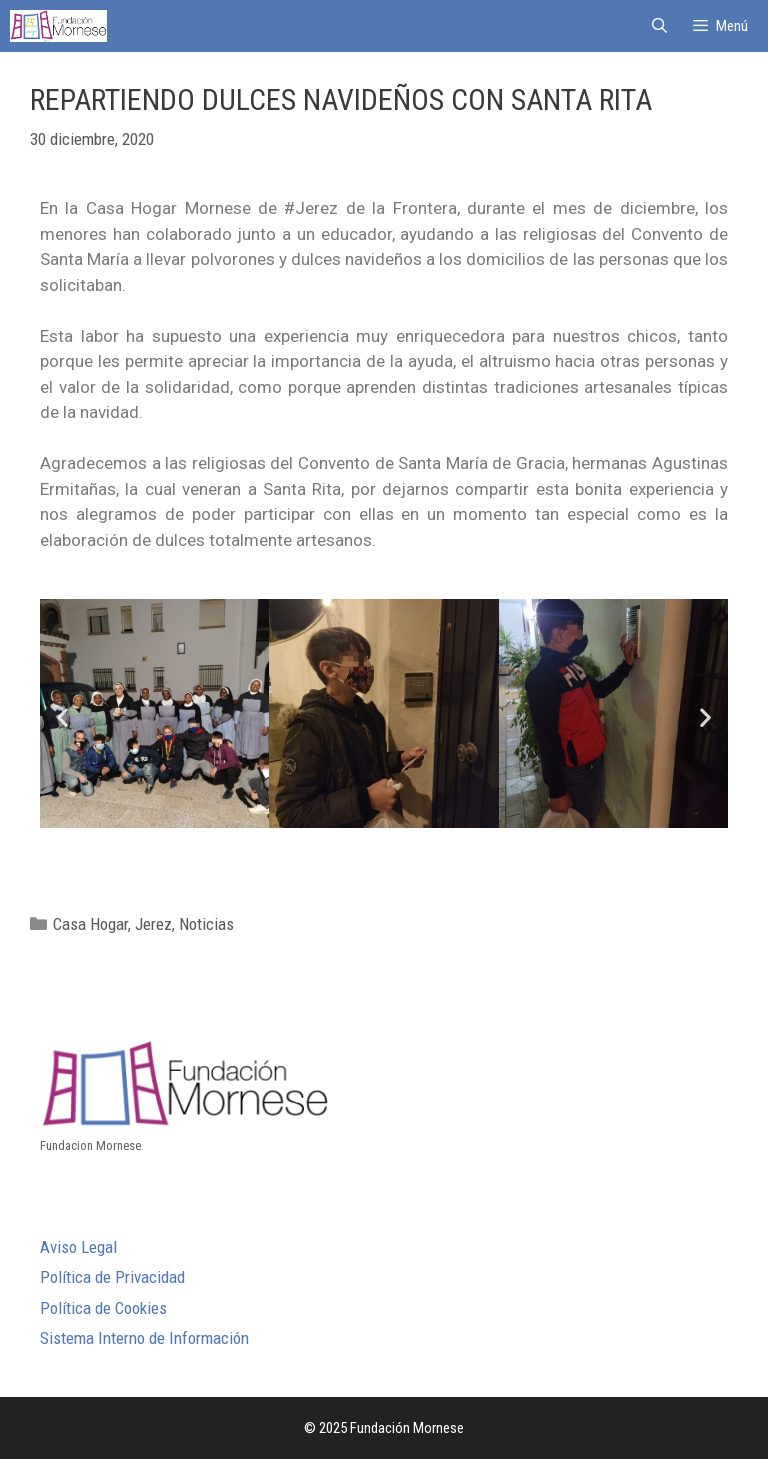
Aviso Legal (78, 1247)
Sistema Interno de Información (144, 1338)
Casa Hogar (90, 924)
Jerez (153, 924)
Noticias (206, 924)
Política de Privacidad (112, 1277)
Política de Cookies (103, 1308)
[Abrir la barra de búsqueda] (658, 26)
